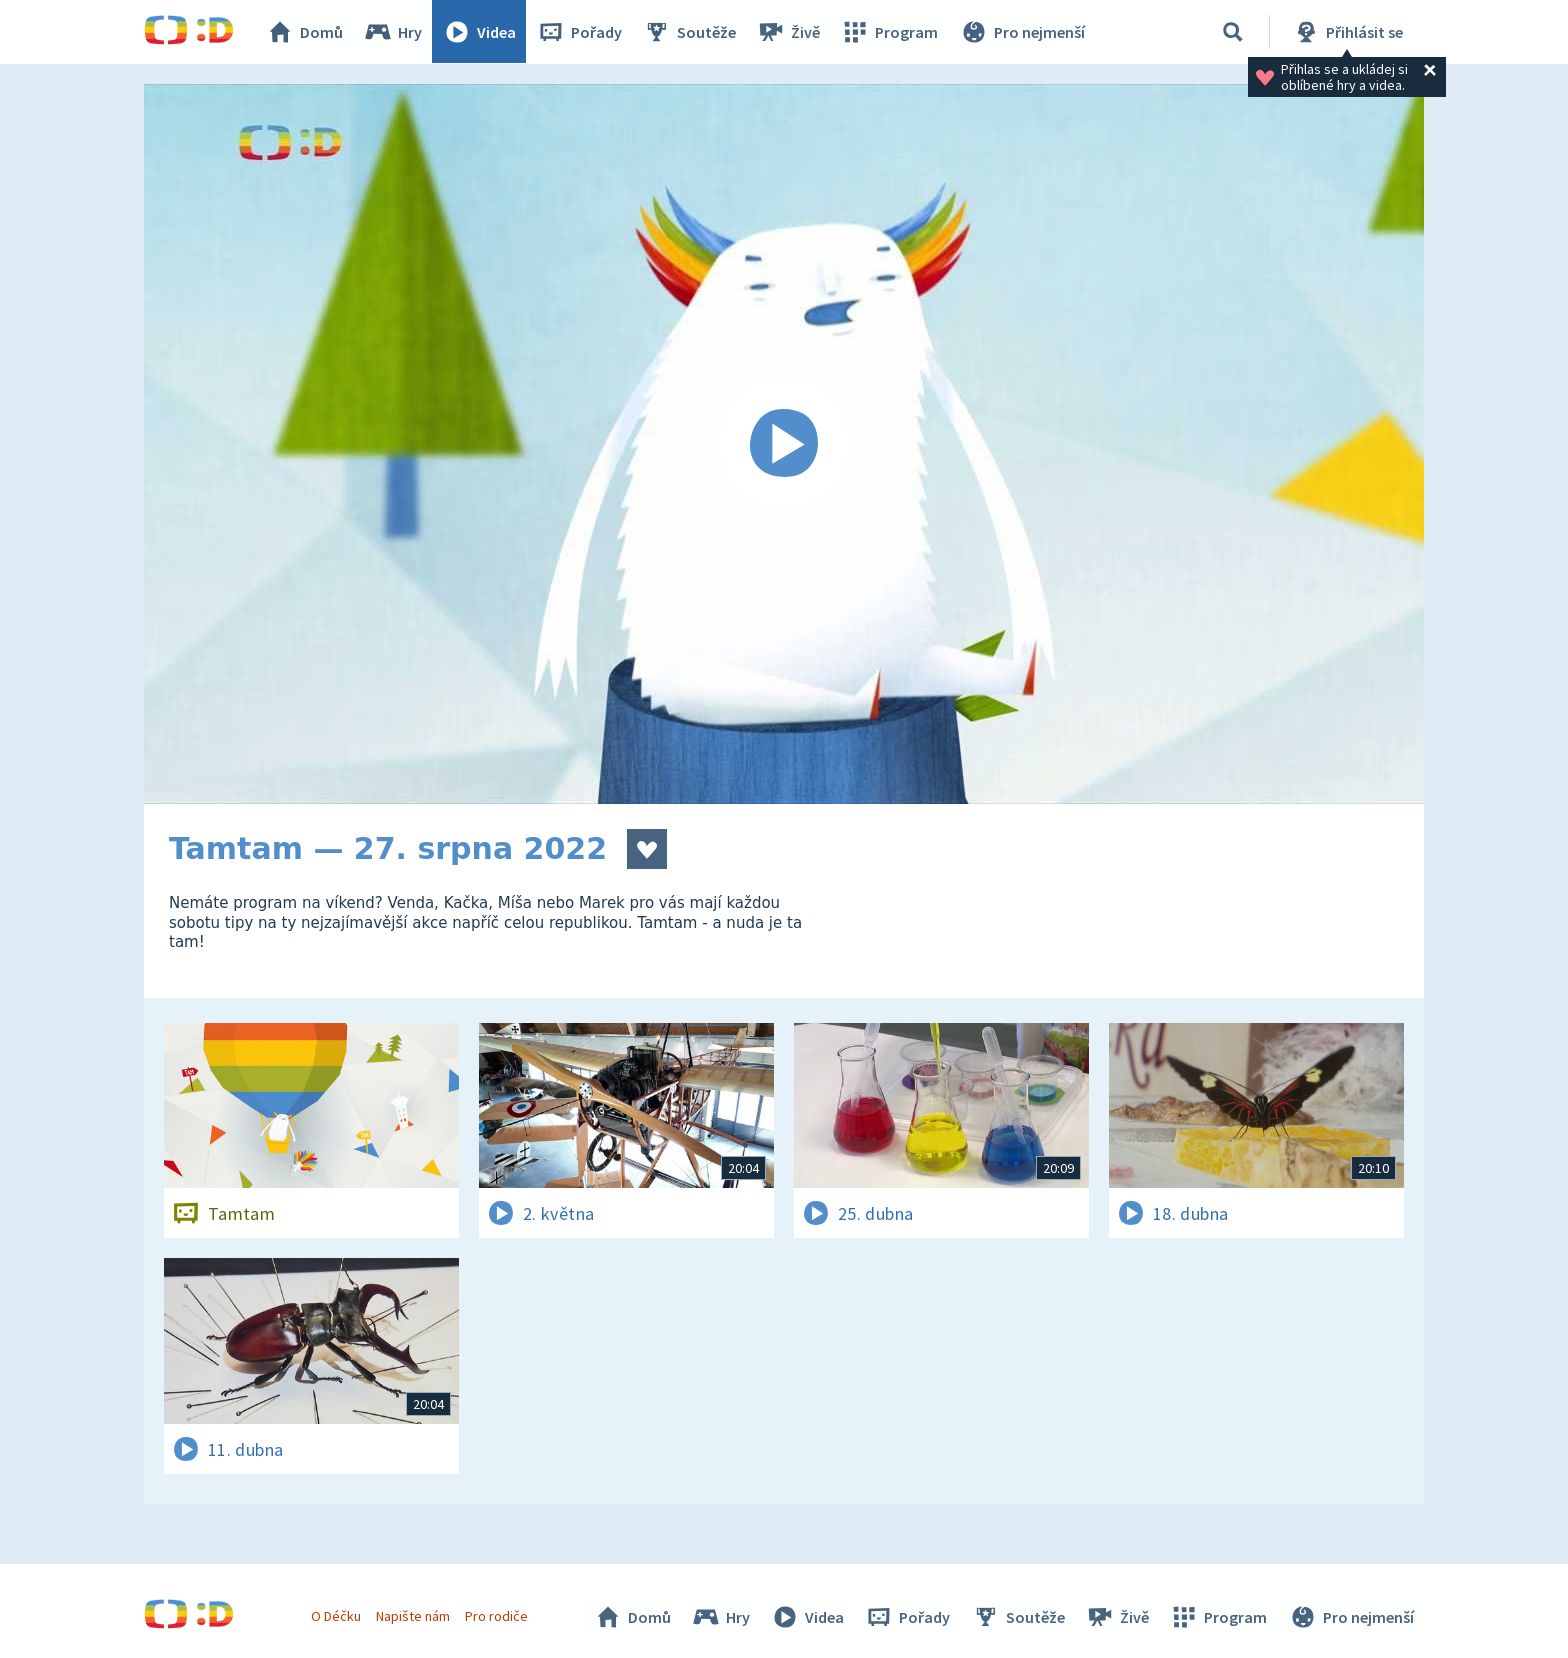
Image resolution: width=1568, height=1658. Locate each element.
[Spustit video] (784, 444)
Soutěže (690, 32)
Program (890, 32)
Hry (393, 32)
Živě (789, 32)
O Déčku (336, 1616)
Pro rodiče (497, 1616)
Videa (480, 32)
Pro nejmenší (1022, 32)
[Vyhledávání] (1233, 32)
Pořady (580, 32)
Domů (305, 32)
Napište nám (413, 1616)
